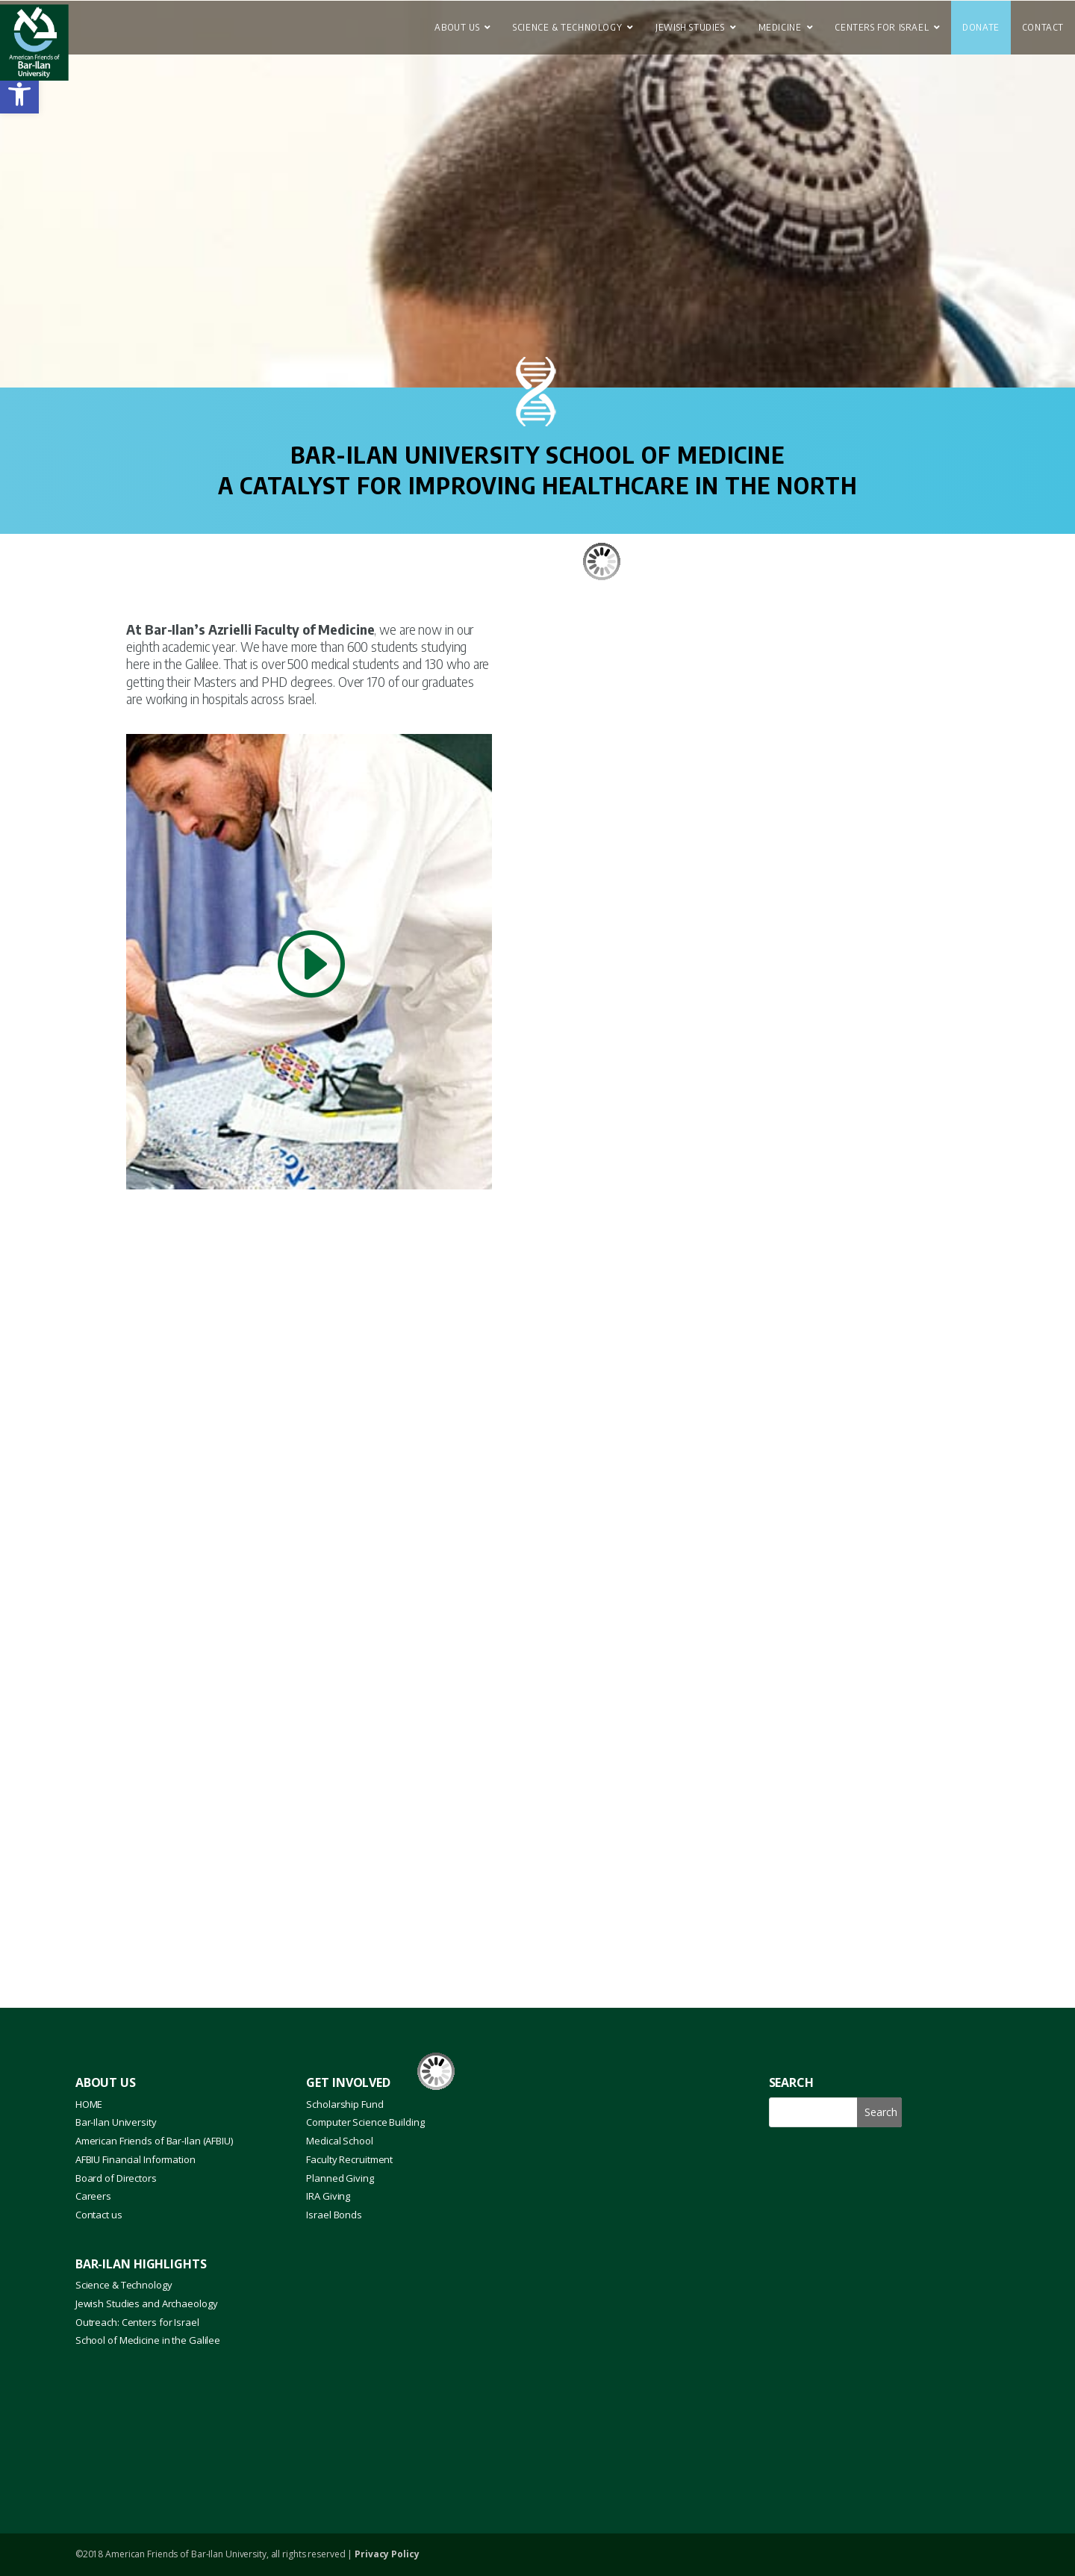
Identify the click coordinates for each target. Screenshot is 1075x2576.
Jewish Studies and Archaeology (146, 2303)
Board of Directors (116, 2178)
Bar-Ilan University (116, 2122)
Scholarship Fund (344, 2104)
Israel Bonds (334, 2214)
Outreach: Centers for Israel (137, 2322)
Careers (93, 2196)
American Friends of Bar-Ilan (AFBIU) (154, 2140)
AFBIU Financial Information (135, 2159)
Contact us (98, 2214)
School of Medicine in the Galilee (147, 2340)
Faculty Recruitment (349, 2159)
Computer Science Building (365, 2122)
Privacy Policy (387, 2554)
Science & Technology (123, 2285)
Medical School (339, 2140)
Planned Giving (339, 2178)
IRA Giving (328, 2196)
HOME (89, 2104)
